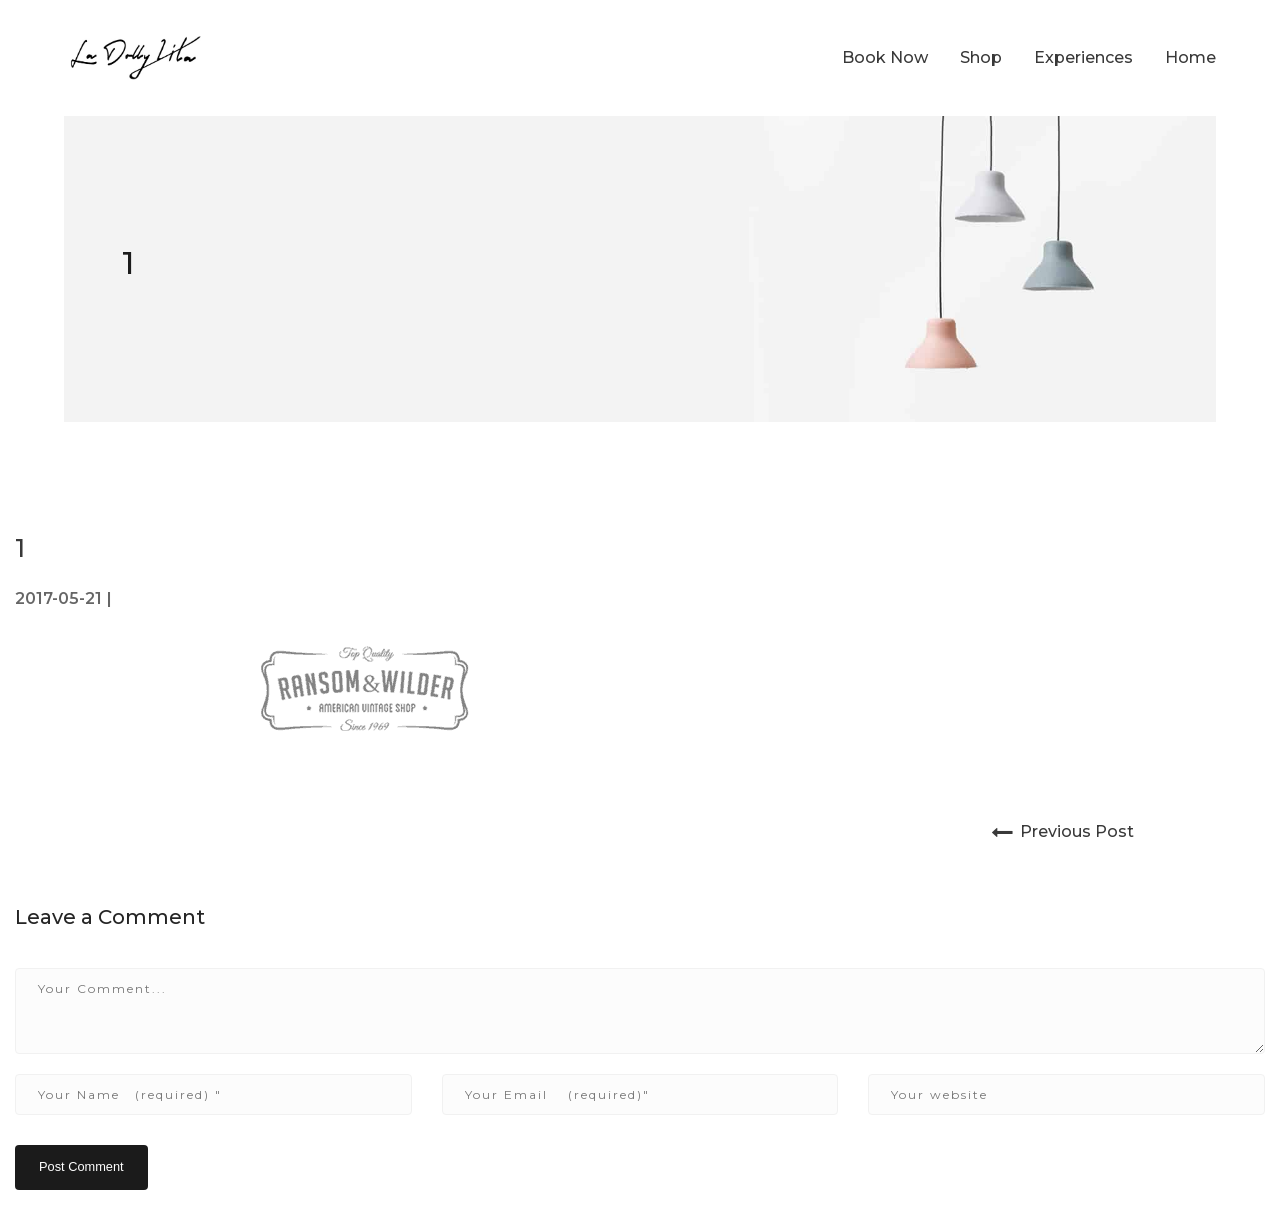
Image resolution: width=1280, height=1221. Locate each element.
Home (1190, 57)
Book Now (885, 57)
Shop (981, 57)
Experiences (1083, 57)
